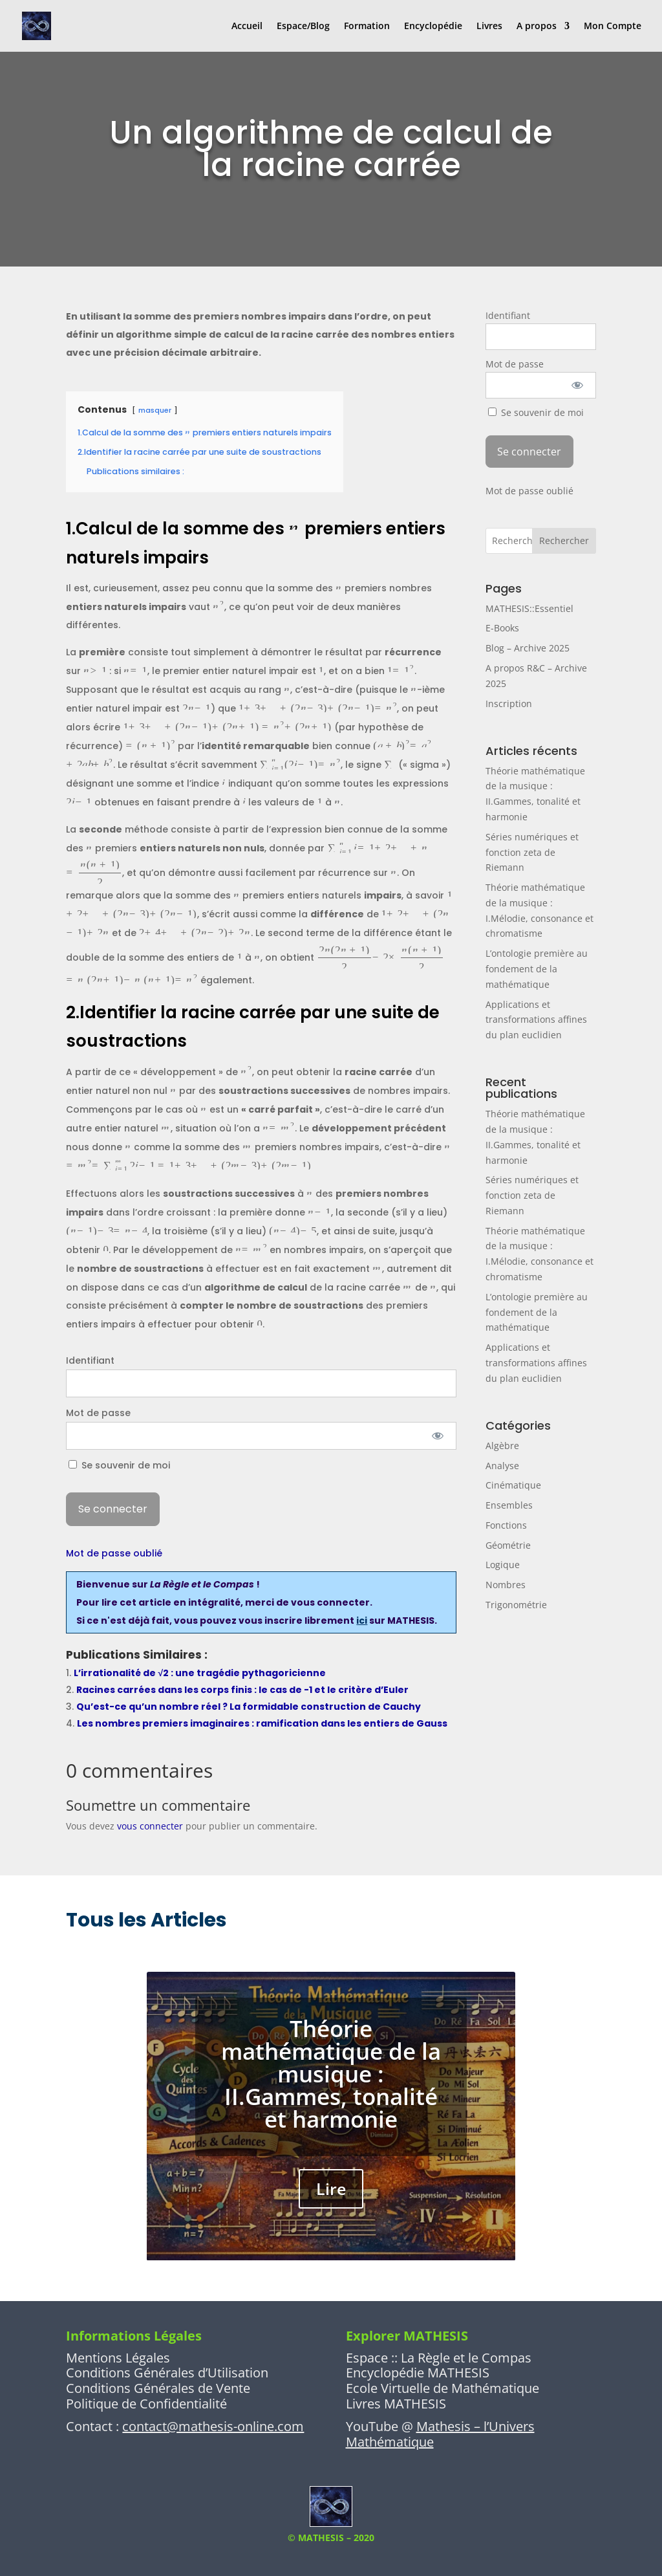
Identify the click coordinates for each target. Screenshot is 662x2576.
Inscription (509, 703)
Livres (489, 26)
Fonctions (506, 1525)
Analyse (502, 1465)
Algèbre (502, 1445)
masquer (154, 410)
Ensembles (509, 1505)
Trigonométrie (516, 1605)
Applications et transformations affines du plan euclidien (536, 1020)
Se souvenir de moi (119, 1465)
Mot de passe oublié (114, 1553)
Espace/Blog (303, 26)
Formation (367, 26)
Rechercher (564, 540)
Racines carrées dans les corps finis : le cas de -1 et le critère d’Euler (242, 1689)
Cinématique (513, 1485)
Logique (503, 1564)
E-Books (502, 628)
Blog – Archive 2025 (528, 648)
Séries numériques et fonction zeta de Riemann (532, 852)
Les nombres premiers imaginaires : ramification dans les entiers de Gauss (262, 1723)
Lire (331, 2205)
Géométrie (508, 1545)
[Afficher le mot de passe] (437, 1436)
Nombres (506, 1584)
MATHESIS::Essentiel (529, 608)
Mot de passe (98, 1412)
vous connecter (150, 1826)
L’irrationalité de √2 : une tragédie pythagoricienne (200, 1672)
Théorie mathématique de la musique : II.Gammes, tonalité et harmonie (331, 2089)
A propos (537, 26)
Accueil (246, 26)
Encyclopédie (433, 26)
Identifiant (90, 1360)
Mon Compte (612, 26)
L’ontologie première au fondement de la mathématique (537, 968)
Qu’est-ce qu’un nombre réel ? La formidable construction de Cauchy (248, 1706)
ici (361, 1620)
